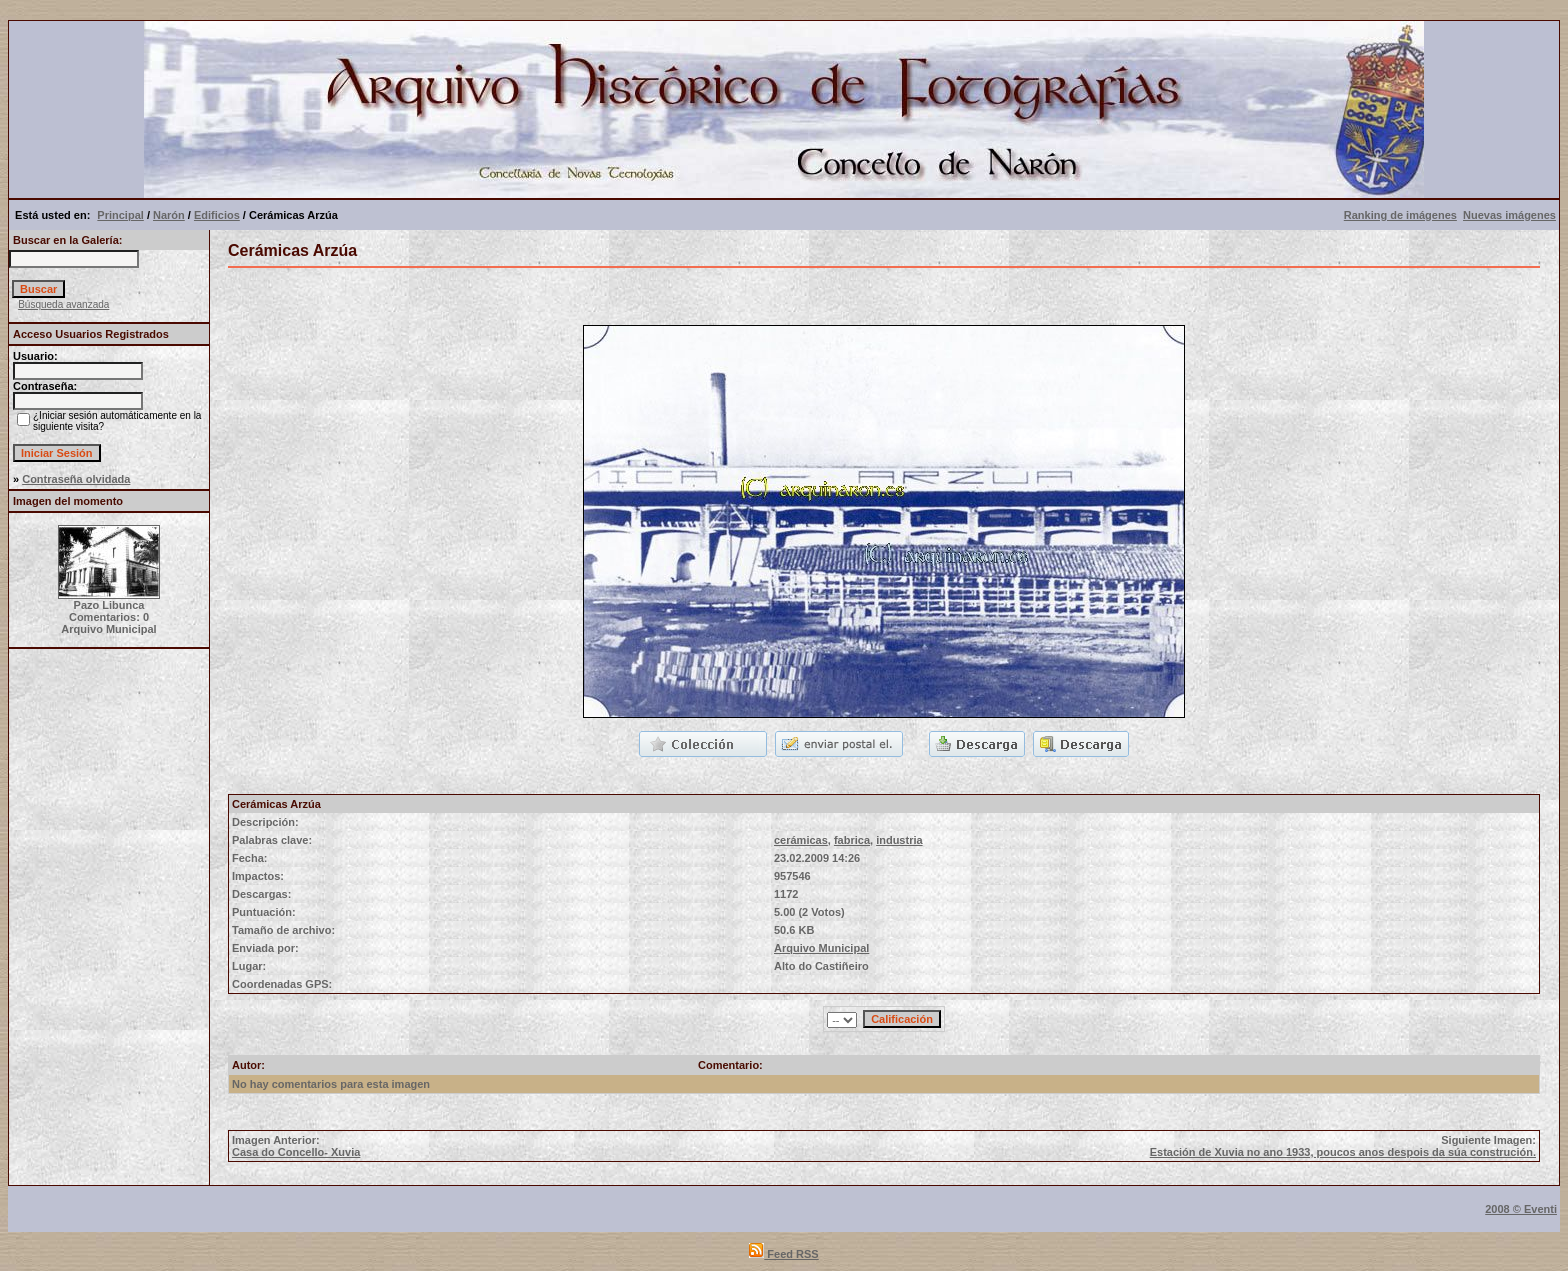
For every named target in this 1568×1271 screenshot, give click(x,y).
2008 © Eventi (1521, 1209)
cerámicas (801, 840)
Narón (169, 215)
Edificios (217, 215)
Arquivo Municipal (821, 948)
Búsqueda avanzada (63, 304)
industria (899, 840)
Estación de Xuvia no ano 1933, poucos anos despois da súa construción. (1343, 1152)
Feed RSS (783, 1254)
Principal (120, 215)
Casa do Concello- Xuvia (296, 1152)
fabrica (852, 840)
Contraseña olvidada (76, 479)
